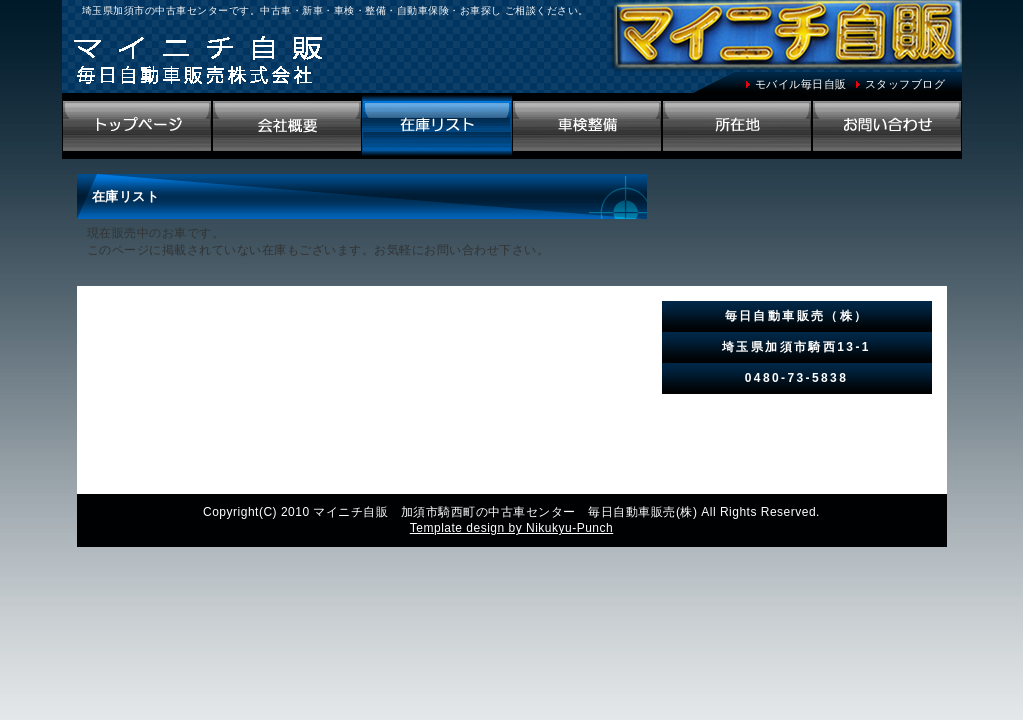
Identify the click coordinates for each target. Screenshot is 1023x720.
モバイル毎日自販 (801, 84)
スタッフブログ (905, 84)
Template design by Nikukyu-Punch (511, 528)
